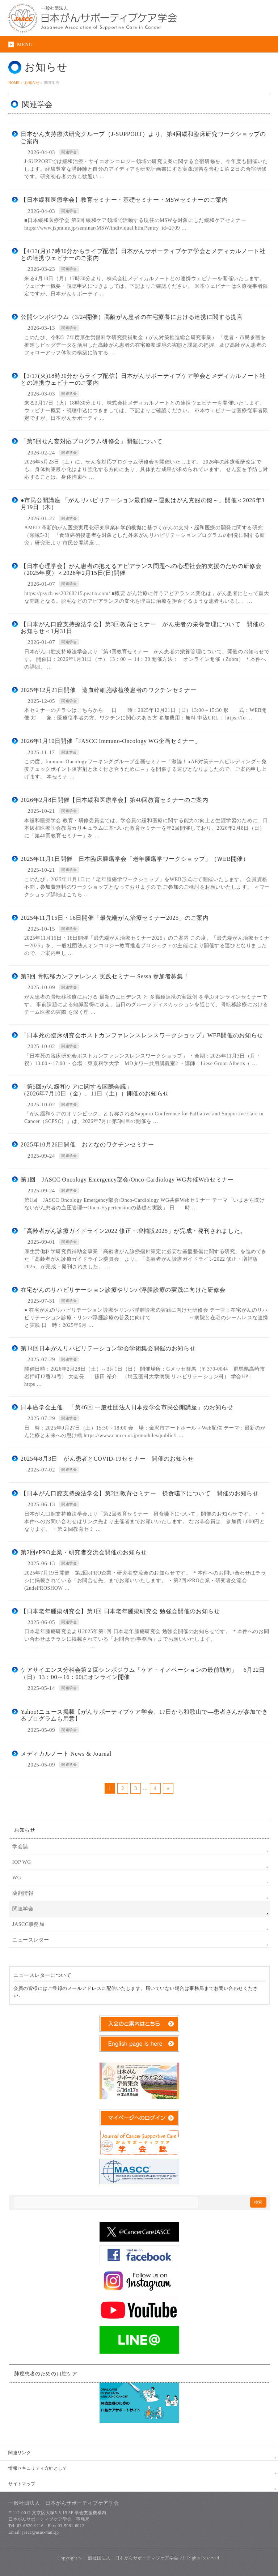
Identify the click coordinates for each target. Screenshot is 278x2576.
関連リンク (19, 2452)
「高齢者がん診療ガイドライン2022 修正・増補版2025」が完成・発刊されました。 (133, 1231)
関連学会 (69, 152)
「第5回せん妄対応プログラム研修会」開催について (91, 441)
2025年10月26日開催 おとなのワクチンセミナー (87, 1144)
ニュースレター (30, 1940)
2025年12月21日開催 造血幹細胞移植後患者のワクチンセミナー (108, 690)
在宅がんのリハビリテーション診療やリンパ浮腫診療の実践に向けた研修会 (123, 1290)
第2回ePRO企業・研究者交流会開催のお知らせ (84, 1552)
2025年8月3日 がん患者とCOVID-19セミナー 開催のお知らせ (107, 1459)
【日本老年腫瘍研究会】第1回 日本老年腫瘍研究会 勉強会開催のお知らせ (120, 1611)
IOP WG (21, 1862)
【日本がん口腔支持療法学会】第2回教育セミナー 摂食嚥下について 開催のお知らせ (140, 1493)
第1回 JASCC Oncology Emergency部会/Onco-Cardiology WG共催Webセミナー (127, 1179)
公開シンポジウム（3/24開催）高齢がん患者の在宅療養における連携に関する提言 (132, 317)
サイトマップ (21, 2483)
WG (16, 1877)
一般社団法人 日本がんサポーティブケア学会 (130, 2557)
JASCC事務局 (28, 1924)
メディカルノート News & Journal (66, 1754)
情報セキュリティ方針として (37, 2468)
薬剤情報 (22, 1893)
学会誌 (20, 1846)
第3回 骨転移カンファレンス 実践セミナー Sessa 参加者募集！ (105, 976)
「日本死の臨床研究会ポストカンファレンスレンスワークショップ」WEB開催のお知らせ (142, 1035)
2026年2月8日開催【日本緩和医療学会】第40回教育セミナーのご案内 (114, 800)
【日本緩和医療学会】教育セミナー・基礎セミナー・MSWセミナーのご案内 (124, 200)
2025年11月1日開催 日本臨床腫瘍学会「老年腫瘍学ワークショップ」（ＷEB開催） (135, 859)
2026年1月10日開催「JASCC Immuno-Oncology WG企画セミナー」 (111, 741)
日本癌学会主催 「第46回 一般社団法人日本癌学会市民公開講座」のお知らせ (127, 1407)
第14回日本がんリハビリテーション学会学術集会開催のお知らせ (108, 1348)
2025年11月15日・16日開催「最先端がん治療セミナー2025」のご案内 (115, 918)
